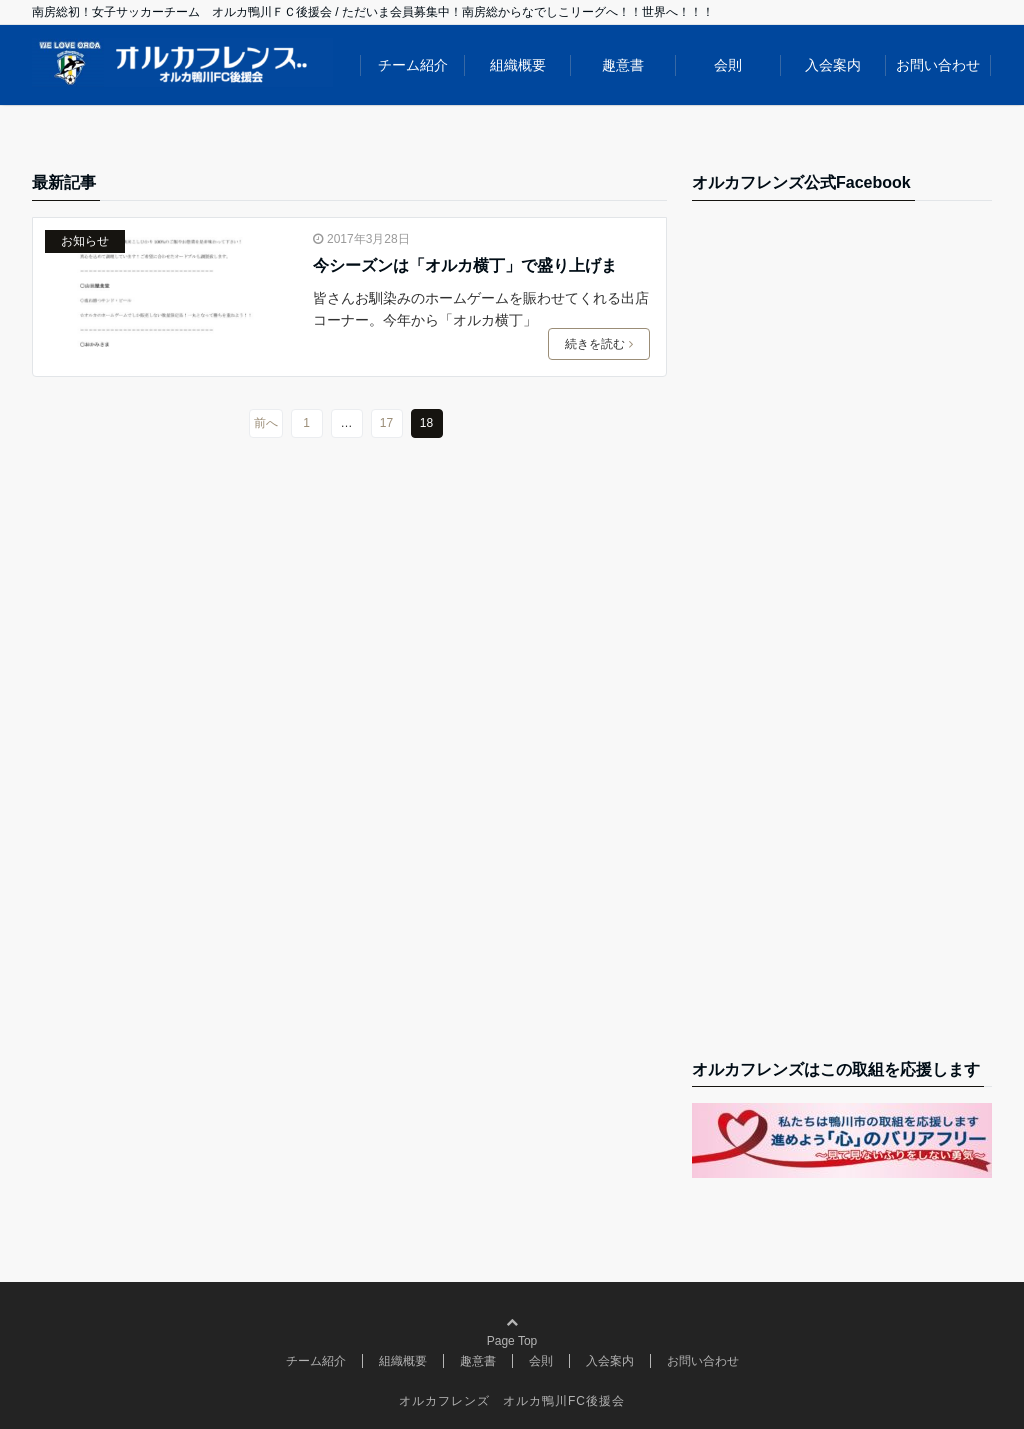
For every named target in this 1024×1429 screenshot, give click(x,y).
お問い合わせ (938, 65)
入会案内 (833, 65)
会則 (728, 65)
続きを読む (599, 344)
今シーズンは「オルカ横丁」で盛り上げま (465, 265)
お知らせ (85, 241)
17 (386, 423)
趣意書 (623, 65)
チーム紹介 (413, 65)
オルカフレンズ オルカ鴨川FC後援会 (512, 1401)
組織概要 (518, 65)
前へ (266, 423)
